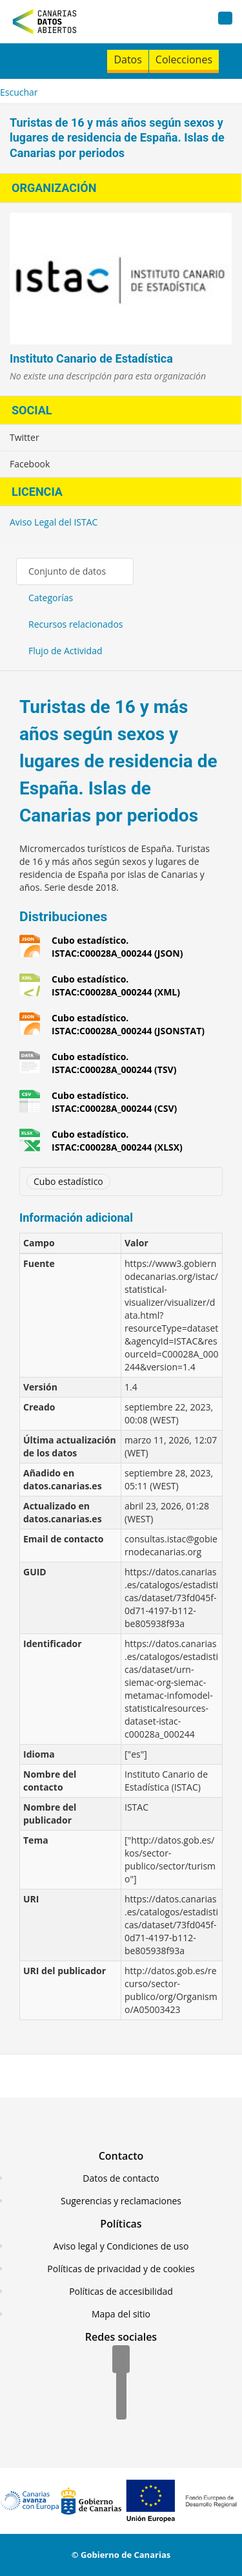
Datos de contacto (121, 2178)
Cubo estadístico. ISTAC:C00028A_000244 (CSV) (114, 1101)
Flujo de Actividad (65, 650)
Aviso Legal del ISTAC (53, 522)
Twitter (24, 437)
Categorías (50, 597)
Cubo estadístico (68, 1181)
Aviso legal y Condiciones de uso (121, 2246)
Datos (127, 59)
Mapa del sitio (121, 2314)
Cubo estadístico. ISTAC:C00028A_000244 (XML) (116, 985)
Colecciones (184, 59)
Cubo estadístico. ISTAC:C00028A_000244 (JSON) (117, 946)
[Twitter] (121, 2383)
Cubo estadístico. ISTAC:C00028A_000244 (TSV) (114, 1063)
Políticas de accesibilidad (121, 2291)
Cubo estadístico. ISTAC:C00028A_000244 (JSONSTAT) (128, 1024)
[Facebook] (121, 2360)
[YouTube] (121, 2407)
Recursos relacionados (75, 624)
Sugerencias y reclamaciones (121, 2201)
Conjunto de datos (67, 571)
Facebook (30, 464)
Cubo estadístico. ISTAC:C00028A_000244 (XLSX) (117, 1140)
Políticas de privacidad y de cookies (120, 2268)
